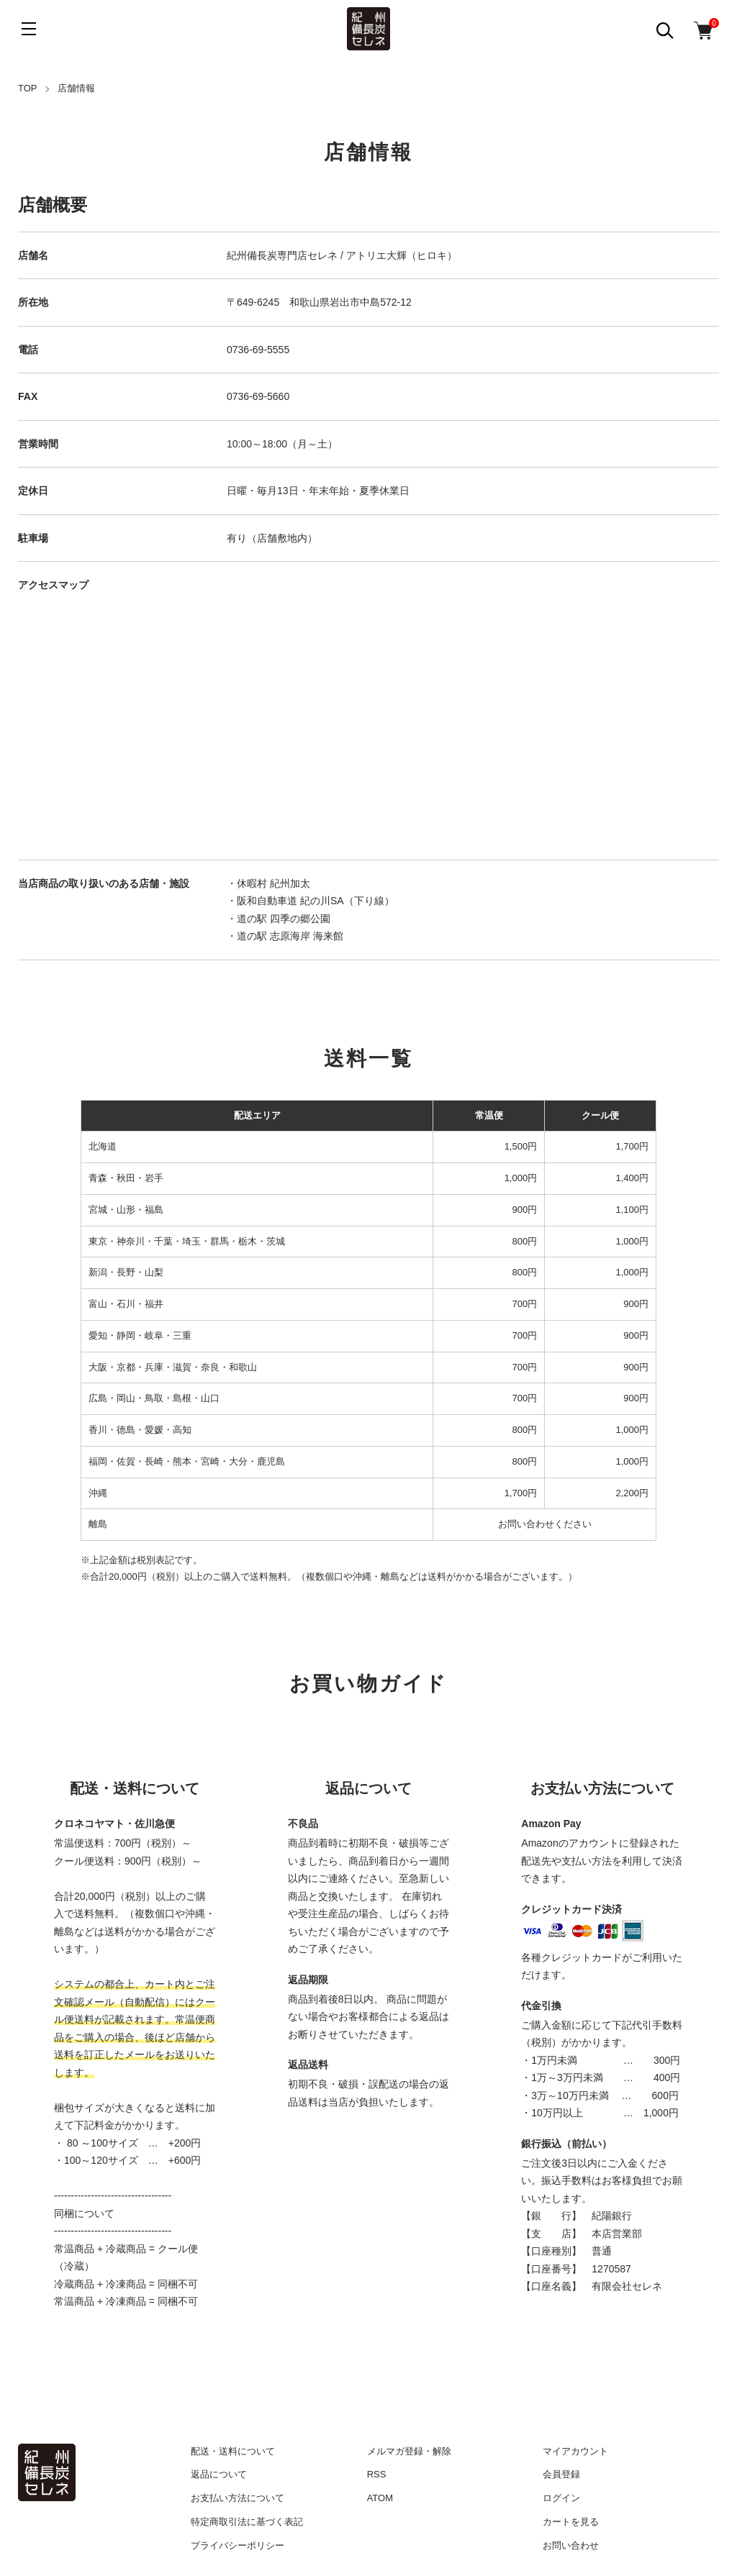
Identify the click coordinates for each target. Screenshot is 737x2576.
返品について (219, 2474)
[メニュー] (29, 29)
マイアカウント (575, 2451)
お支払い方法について (237, 2498)
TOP (27, 88)
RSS (376, 2474)
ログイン (561, 2498)
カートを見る (571, 2521)
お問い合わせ (571, 2545)
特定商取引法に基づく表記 (247, 2521)
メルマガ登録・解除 (409, 2451)
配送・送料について (233, 2451)
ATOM (380, 2498)
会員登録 (561, 2474)
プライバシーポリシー (237, 2545)
